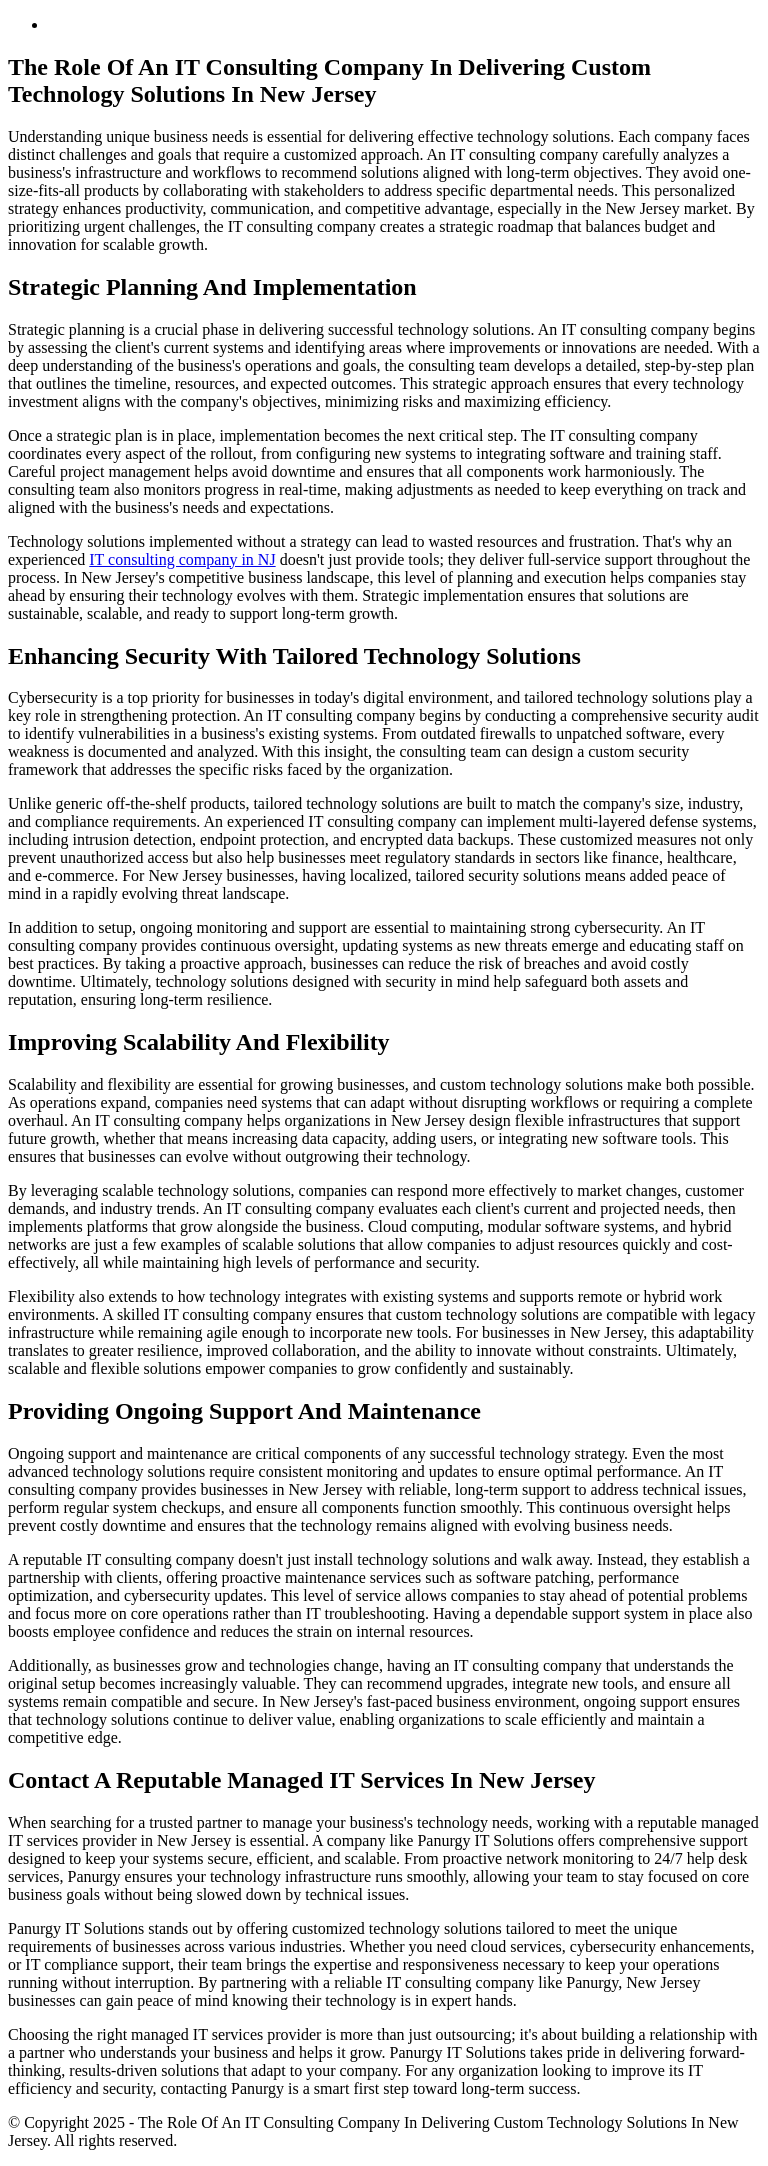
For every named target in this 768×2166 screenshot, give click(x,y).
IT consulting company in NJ (182, 559)
